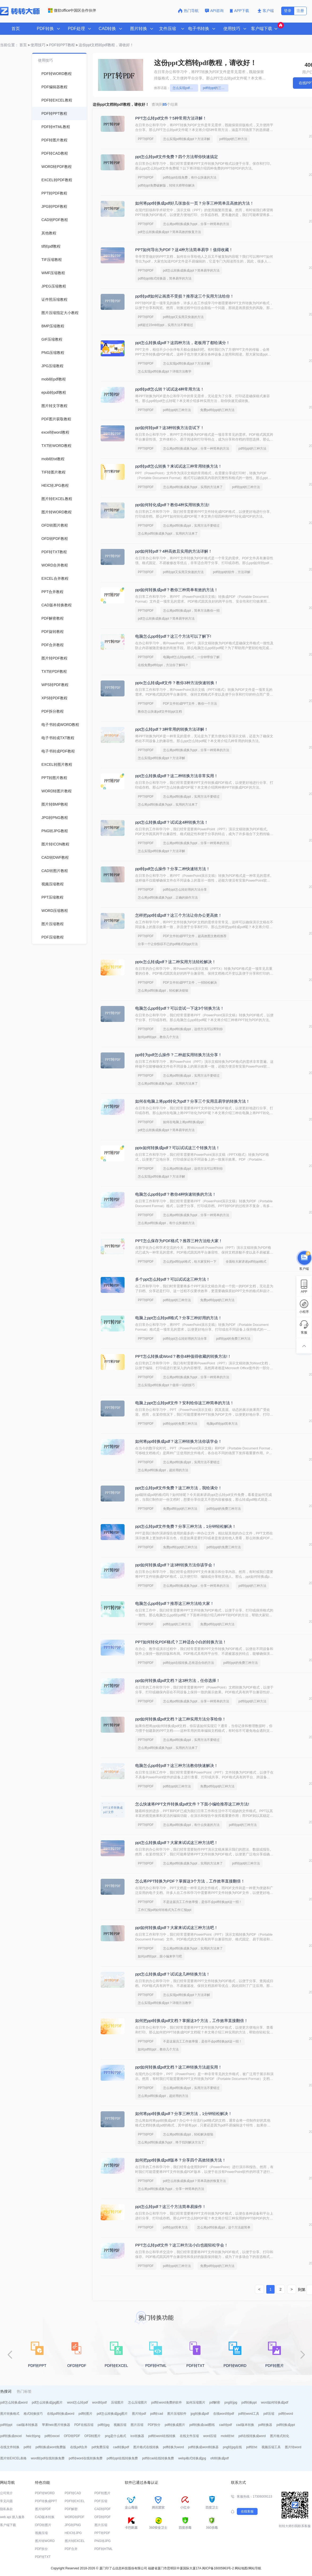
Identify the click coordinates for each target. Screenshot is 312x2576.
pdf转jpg (104, 2425)
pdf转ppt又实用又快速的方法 (183, 317)
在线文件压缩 (189, 2436)
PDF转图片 (102, 2493)
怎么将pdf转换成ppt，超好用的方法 (163, 1470)
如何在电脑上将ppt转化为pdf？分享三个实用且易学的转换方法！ (192, 1101)
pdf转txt (251, 2447)
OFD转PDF (72, 2436)
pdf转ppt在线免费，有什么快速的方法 (189, 177)
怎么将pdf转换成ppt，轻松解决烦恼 (163, 990)
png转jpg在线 (232, 2447)
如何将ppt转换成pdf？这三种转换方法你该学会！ (178, 1441)
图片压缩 (137, 2425)
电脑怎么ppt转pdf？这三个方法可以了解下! (173, 636)
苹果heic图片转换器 (56, 2425)
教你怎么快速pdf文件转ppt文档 (160, 711)
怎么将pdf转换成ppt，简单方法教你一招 (191, 610)
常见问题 (6, 2501)
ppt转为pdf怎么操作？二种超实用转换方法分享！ (178, 1054)
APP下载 (240, 11)
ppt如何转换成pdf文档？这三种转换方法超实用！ (178, 2067)
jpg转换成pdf (200, 2414)
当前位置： (9, 45)
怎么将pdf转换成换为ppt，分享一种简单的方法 (196, 224)
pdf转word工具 (248, 2414)
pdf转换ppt (249, 2402)
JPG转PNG (73, 2525)
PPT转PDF (145, 139)
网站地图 (241, 2568)
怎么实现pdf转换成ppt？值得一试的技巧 (166, 1385)
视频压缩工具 (271, 2447)
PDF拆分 (154, 2425)
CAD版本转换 (44, 2517)
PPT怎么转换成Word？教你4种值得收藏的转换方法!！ (183, 1356)
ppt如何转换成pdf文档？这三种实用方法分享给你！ (180, 1719)
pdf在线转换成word (252, 2436)
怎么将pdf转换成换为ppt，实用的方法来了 (193, 487)
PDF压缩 (101, 2501)
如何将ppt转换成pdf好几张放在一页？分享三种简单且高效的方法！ (194, 203)
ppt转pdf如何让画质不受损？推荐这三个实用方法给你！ (184, 296)
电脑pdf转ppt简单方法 (222, 1424)
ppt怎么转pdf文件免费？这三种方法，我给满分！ (178, 1488)
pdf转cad (156, 2414)
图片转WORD (45, 2541)
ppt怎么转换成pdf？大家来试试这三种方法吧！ (176, 1842)
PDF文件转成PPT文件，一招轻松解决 (190, 982)
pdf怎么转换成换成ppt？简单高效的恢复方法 (169, 232)
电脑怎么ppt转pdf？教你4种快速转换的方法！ (175, 1194)
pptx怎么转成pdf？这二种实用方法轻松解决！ (175, 961)
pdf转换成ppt (285, 2425)
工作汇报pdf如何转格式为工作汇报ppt (164, 1910)
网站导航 (255, 2568)
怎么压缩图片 (137, 2402)
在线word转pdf (223, 2414)
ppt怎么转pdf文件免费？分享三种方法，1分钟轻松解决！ (185, 1526)
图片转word (293, 2447)
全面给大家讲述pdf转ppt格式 (246, 1261)
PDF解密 (71, 2509)
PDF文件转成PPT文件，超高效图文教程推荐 (194, 936)
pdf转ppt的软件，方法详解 (231, 572)
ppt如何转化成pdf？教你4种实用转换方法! (172, 504)
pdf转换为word (173, 2447)
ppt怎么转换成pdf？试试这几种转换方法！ (172, 1974)
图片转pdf (139, 2414)
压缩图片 (117, 2402)
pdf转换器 (265, 2425)
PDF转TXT (43, 2557)
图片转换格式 (9, 2414)
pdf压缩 (268, 2414)
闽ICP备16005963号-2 (218, 2568)
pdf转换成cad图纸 (202, 2425)
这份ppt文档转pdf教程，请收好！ (106, 45)
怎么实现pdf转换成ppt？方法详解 (185, 88)
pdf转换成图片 (175, 2425)
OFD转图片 (92, 2436)
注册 (300, 11)
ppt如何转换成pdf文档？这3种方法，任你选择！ (177, 1680)
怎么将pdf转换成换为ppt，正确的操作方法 (168, 897)
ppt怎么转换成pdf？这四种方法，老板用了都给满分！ (182, 342)
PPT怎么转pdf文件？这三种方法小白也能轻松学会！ (181, 2245)
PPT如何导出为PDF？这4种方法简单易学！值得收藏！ (184, 249)
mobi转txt (227, 2436)
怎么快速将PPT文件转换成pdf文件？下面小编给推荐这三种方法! (192, 1804)
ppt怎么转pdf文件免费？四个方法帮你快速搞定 (176, 156)
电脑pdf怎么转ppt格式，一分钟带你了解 (191, 657)
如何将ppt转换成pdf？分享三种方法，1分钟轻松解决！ (183, 2113)
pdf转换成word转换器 (203, 2447)
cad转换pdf (121, 2447)
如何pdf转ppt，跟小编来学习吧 (160, 1956)
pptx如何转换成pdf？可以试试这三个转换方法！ (177, 1147)
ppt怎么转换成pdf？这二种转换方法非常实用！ (176, 775)
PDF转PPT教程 (62, 45)
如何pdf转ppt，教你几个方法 (158, 1037)
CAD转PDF (103, 2509)
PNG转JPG (103, 2541)
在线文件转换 (9, 2447)
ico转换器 (137, 2436)
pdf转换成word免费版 (51, 2447)
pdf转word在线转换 (162, 2436)
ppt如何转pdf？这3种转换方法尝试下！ (169, 427)
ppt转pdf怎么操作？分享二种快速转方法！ (172, 868)
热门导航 (188, 11)
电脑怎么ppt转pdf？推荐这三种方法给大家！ (174, 1603)
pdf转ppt (6, 2425)
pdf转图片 (86, 2414)
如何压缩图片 (195, 2402)
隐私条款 (6, 2509)
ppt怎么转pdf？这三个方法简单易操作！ (170, 2206)
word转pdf (99, 2402)
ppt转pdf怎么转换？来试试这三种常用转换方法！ (178, 466)
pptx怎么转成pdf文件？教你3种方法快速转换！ (176, 682)
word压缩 (209, 2436)
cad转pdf (225, 2425)
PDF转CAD (73, 2493)
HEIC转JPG (73, 2533)
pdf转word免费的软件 (166, 2402)
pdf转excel (52, 2436)
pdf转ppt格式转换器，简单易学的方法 (164, 278)
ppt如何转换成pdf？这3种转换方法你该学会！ (175, 1565)
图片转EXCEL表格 (13, 2458)
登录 (287, 11)
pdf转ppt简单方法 (175, 2227)
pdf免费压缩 (100, 2447)
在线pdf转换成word (60, 2414)
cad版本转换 (245, 2425)
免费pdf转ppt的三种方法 (217, 410)
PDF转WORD (45, 2493)
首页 (15, 28)
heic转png (33, 2436)
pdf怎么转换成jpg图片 (47, 2402)
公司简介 (6, 2493)
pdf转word (286, 2414)
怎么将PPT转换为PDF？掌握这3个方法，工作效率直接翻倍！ (190, 1881)
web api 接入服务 (12, 2517)
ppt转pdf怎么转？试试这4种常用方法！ (169, 389)
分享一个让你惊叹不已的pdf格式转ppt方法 (168, 944)
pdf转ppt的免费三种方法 (233, 1338)
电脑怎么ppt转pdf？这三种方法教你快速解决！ (176, 1765)
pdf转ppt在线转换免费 (122, 2458)
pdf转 (27, 2447)
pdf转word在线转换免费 (85, 2458)
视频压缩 (120, 2425)
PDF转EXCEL (75, 2501)
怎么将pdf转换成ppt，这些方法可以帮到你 (193, 1029)
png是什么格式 (115, 2436)
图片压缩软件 (176, 2414)
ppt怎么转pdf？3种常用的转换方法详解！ (171, 729)
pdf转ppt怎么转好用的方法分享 (185, 889)
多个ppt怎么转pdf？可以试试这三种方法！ (172, 1279)
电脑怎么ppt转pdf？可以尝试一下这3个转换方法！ (179, 1008)
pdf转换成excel (11, 2436)
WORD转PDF (74, 2517)
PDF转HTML (104, 2549)
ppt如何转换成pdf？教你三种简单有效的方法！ (176, 589)
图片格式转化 (279, 2436)
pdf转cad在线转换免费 (158, 2458)
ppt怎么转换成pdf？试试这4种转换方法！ (171, 822)
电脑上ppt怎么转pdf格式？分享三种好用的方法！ (178, 1318)
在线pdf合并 (78, 2447)
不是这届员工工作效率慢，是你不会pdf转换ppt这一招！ (202, 1902)
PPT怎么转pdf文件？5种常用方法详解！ (170, 118)
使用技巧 (38, 45)
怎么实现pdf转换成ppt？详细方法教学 (164, 371)
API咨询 (214, 11)
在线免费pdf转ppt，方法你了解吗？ (163, 665)
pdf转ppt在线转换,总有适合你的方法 (188, 1663)
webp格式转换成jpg (192, 2458)
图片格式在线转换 (146, 2447)
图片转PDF (43, 2509)
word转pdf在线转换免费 (48, 2458)
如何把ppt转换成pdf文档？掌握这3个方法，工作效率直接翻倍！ (191, 2020)
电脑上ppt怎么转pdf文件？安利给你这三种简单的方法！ (184, 1403)
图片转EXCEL (75, 2541)
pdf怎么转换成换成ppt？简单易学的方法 (191, 270)
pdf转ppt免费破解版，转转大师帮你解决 (166, 185)
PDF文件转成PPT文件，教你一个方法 (190, 703)
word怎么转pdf (77, 2402)
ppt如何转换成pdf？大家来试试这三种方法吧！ (176, 1927)
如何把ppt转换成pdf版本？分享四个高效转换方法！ (180, 2160)
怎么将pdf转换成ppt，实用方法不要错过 (191, 525)
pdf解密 (215, 2402)
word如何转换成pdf (274, 2402)
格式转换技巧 (33, 2414)
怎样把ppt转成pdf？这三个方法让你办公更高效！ (178, 915)
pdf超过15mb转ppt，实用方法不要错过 (165, 325)
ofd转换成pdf (219, 2458)
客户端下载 (8, 2525)
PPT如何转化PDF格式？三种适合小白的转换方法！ (180, 1642)
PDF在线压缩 (83, 2425)
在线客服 (247, 2511)
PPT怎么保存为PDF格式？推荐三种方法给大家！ (179, 1240)
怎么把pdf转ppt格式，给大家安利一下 (189, 1261)
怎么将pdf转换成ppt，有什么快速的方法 (166, 1223)
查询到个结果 (165, 104)
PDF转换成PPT (46, 2501)
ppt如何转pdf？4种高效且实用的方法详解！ (173, 551)
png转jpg (230, 2402)
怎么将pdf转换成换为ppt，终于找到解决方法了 (171, 2142)
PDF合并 (71, 2549)
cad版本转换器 (26, 2425)
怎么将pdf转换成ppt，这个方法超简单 (223, 2227)
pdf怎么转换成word (14, 2402)
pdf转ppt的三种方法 (215, 88)
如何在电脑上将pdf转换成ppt (183, 1122)
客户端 (266, 11)
